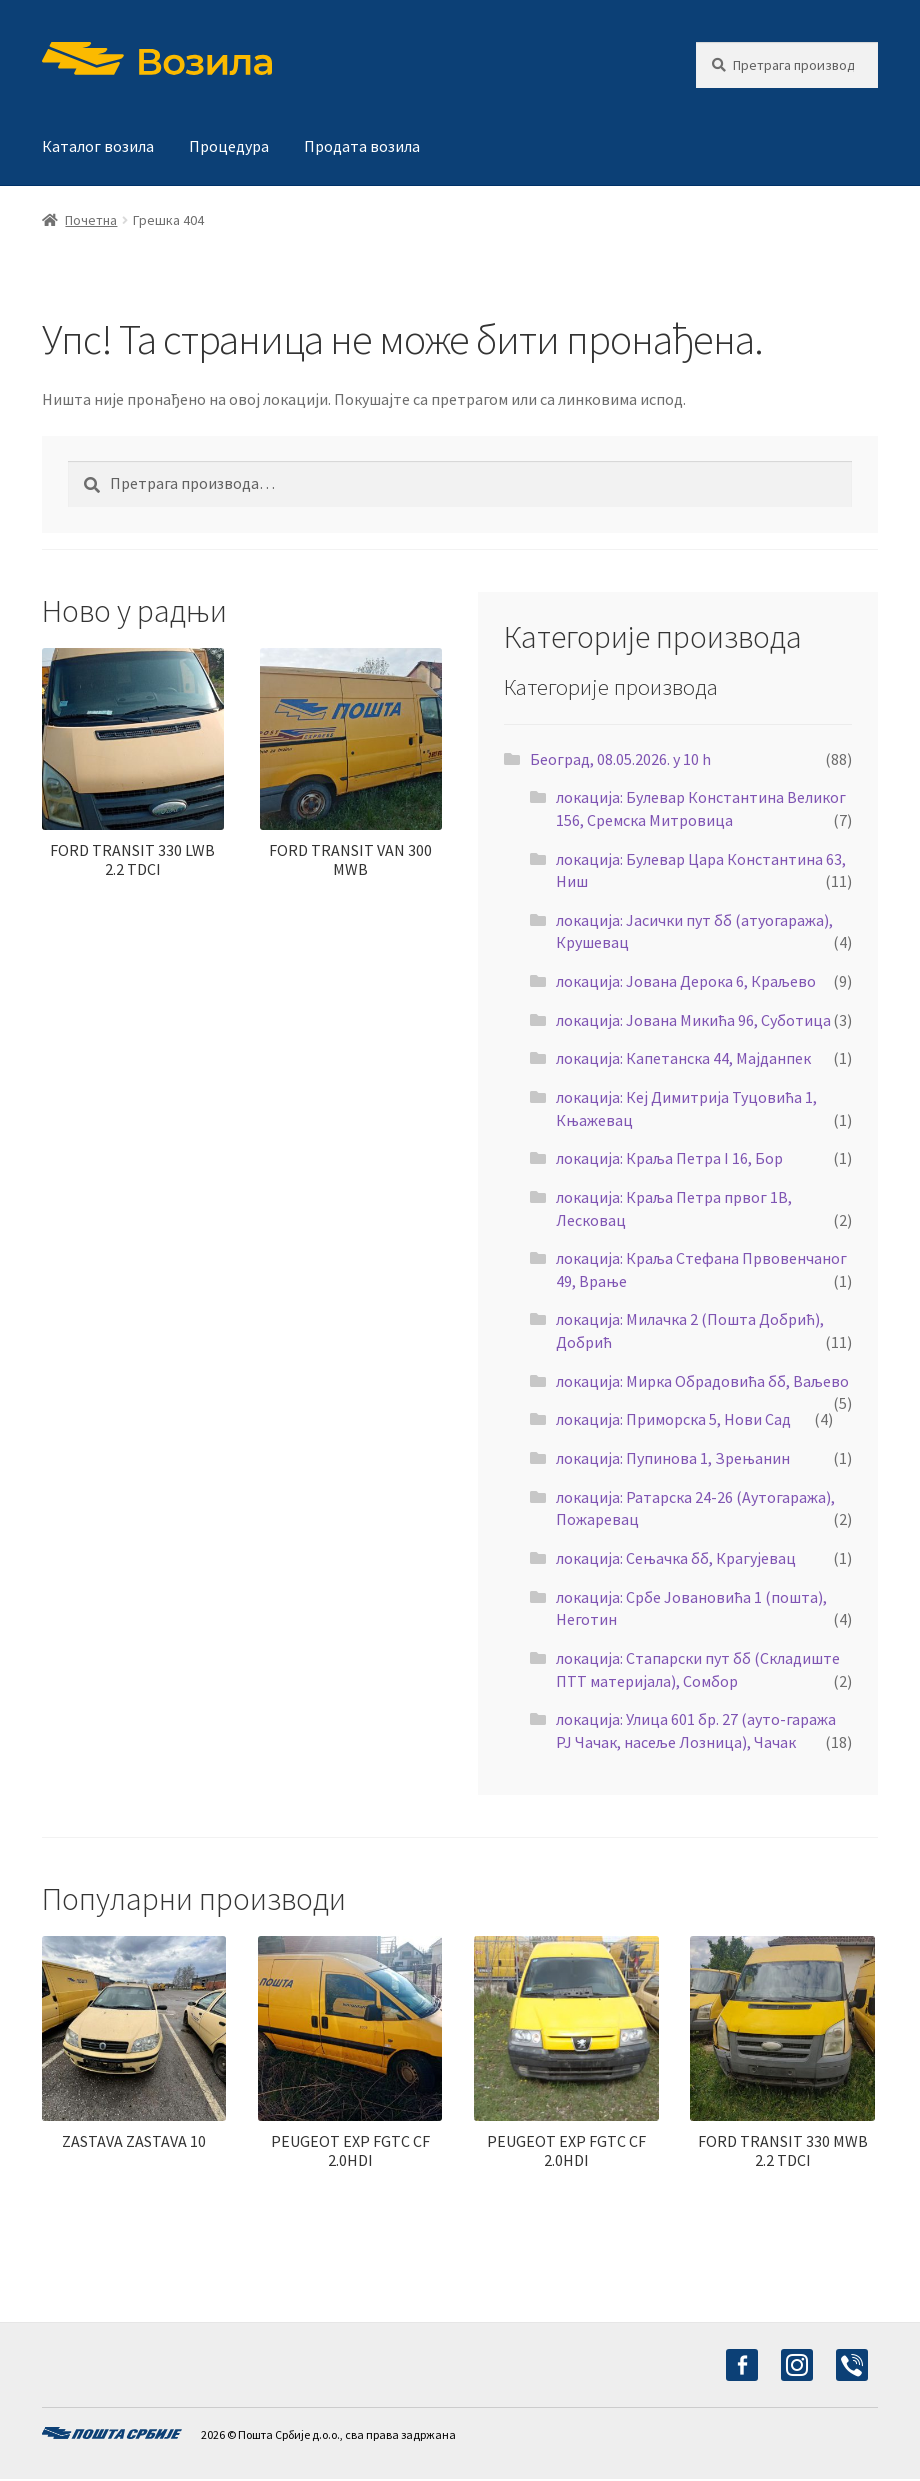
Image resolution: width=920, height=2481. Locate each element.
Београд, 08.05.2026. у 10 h (620, 759)
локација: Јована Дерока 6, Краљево (686, 981)
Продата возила (362, 146)
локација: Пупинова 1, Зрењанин (673, 1458)
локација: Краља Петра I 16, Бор (669, 1158)
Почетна (91, 220)
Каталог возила (98, 146)
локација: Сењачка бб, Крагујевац (676, 1558)
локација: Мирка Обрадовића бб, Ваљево (702, 1381)
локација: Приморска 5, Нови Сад (673, 1419)
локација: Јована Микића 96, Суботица (693, 1020)
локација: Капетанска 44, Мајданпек (683, 1058)
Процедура (229, 146)
